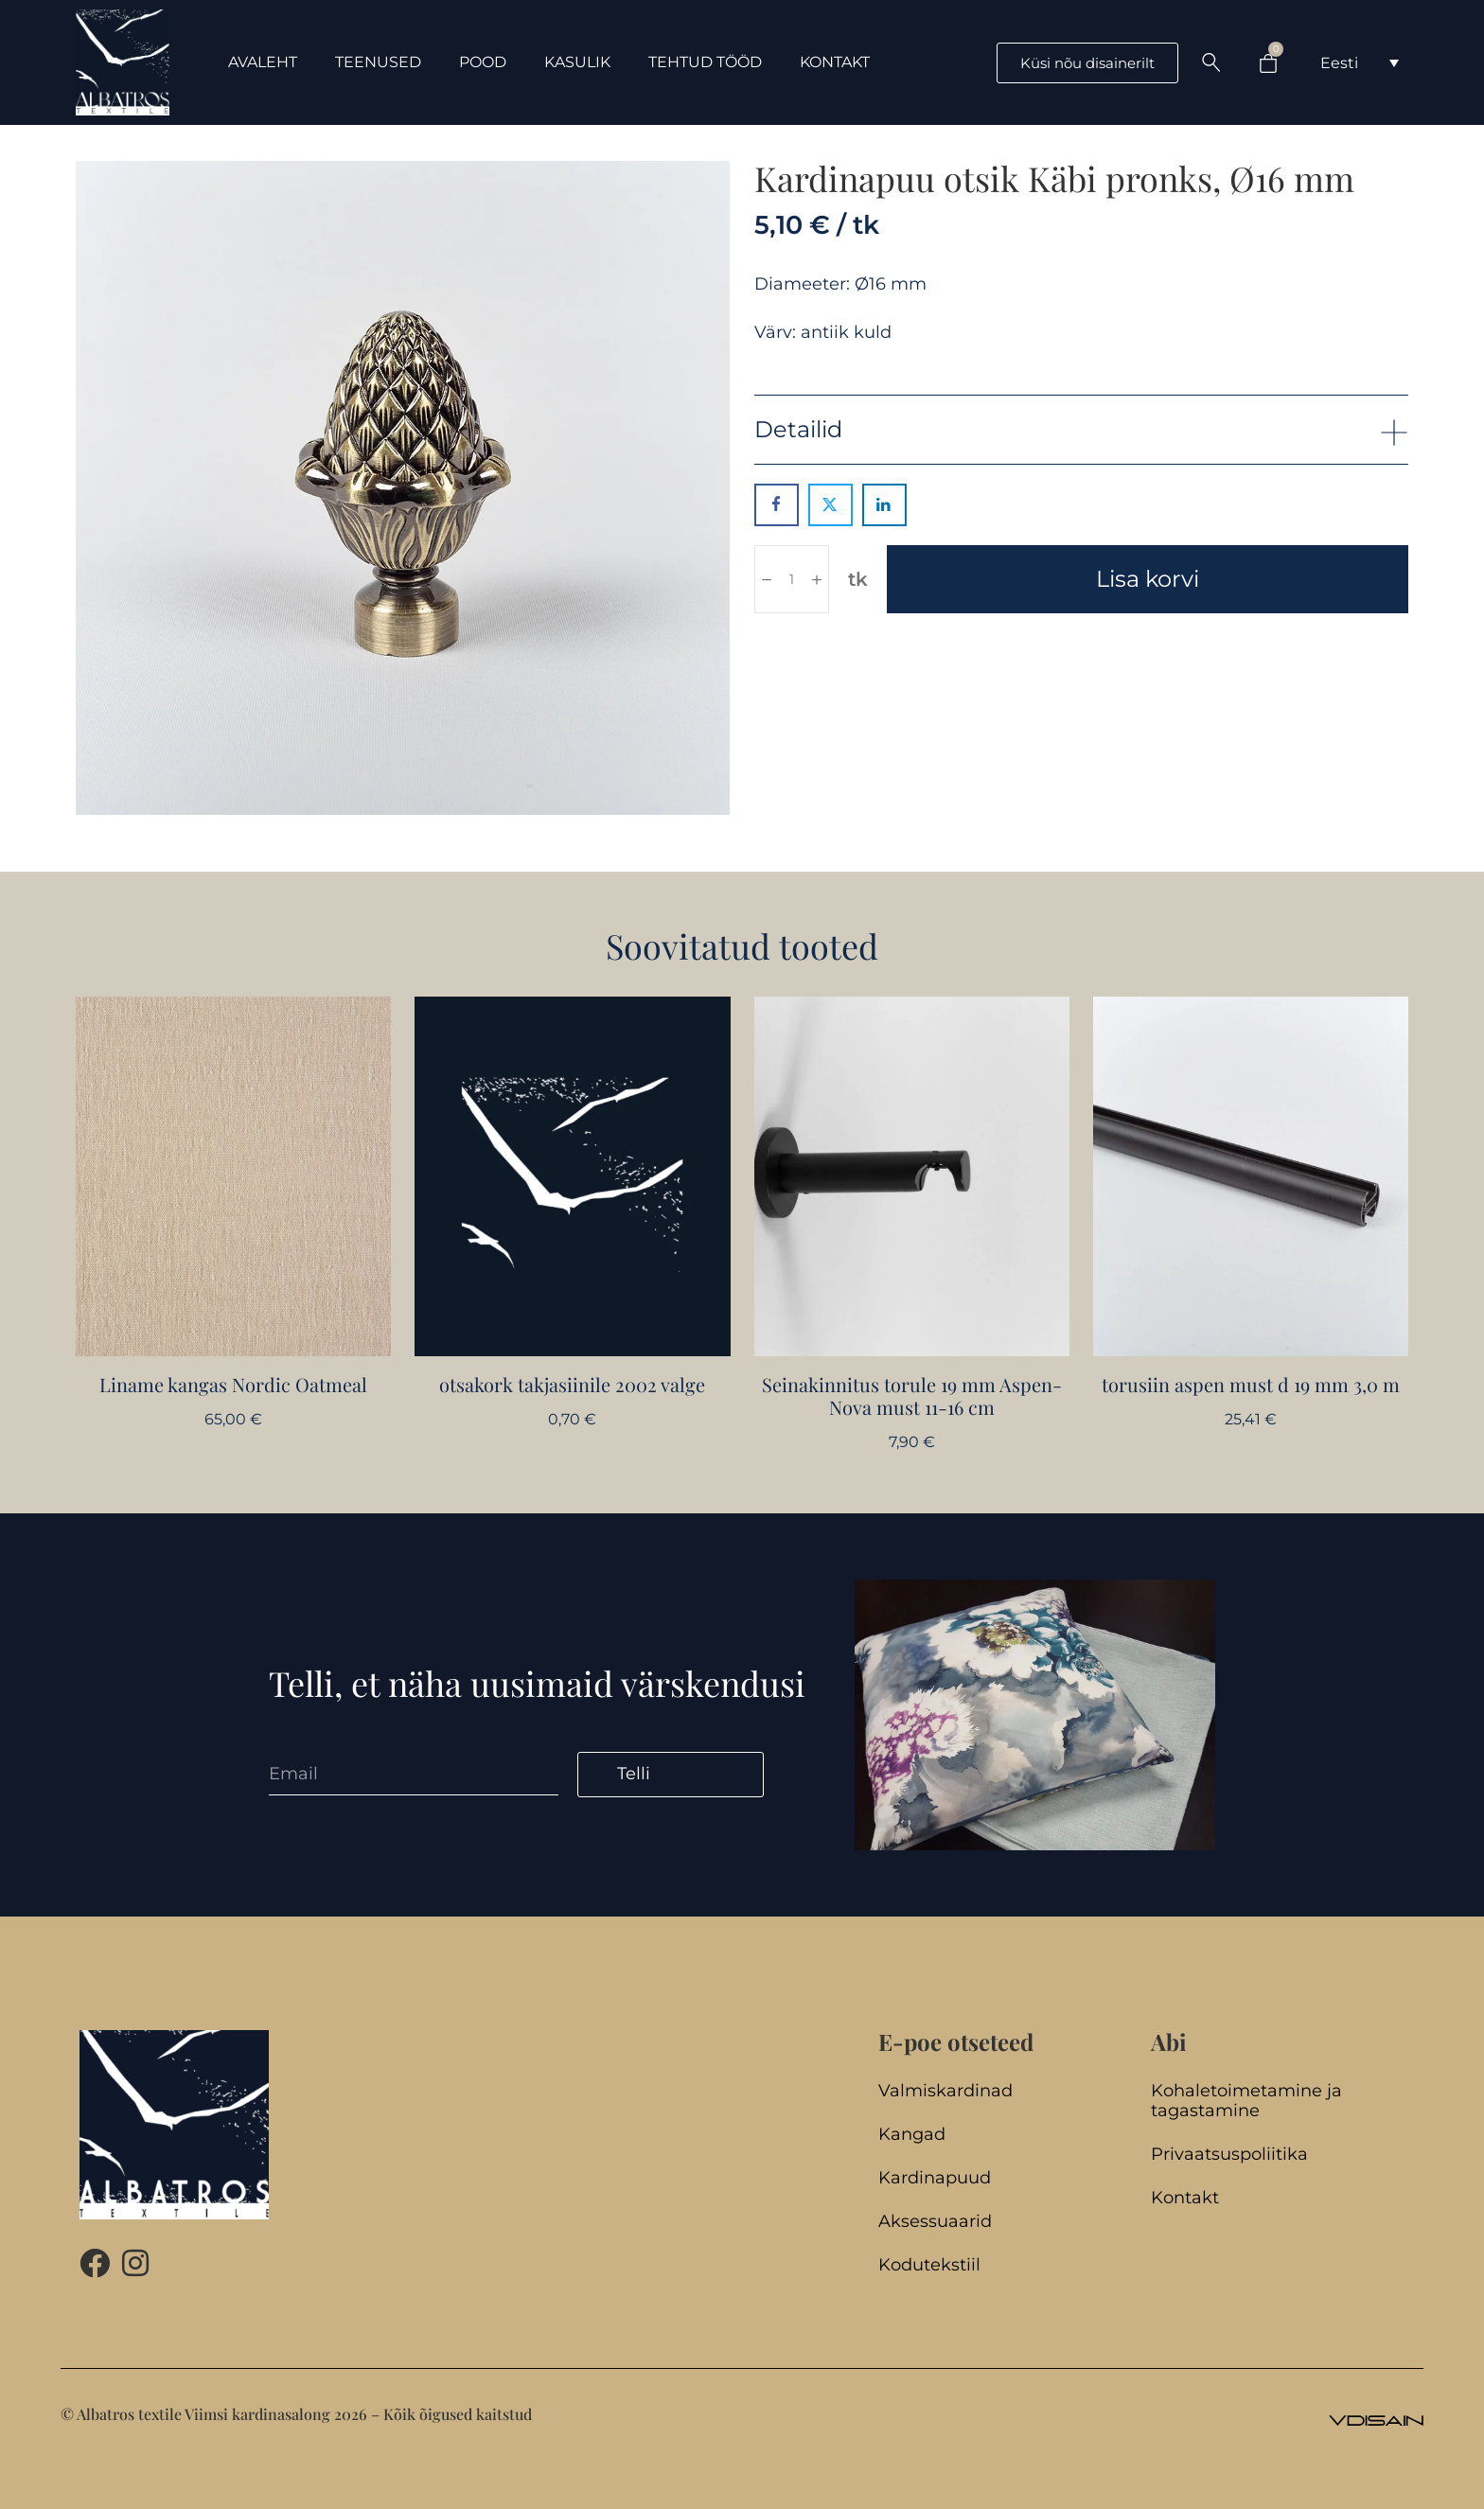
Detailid (798, 429)
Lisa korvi (1147, 578)
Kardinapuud (934, 2178)
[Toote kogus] (791, 579)
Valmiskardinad (945, 2091)
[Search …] (1211, 62)
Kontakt (1185, 2198)
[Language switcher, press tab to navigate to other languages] (1359, 63)
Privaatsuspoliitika (1229, 2154)
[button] (1081, 429)
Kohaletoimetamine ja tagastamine (1246, 2101)
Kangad (911, 2135)
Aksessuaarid (935, 2222)
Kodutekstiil (929, 2265)
